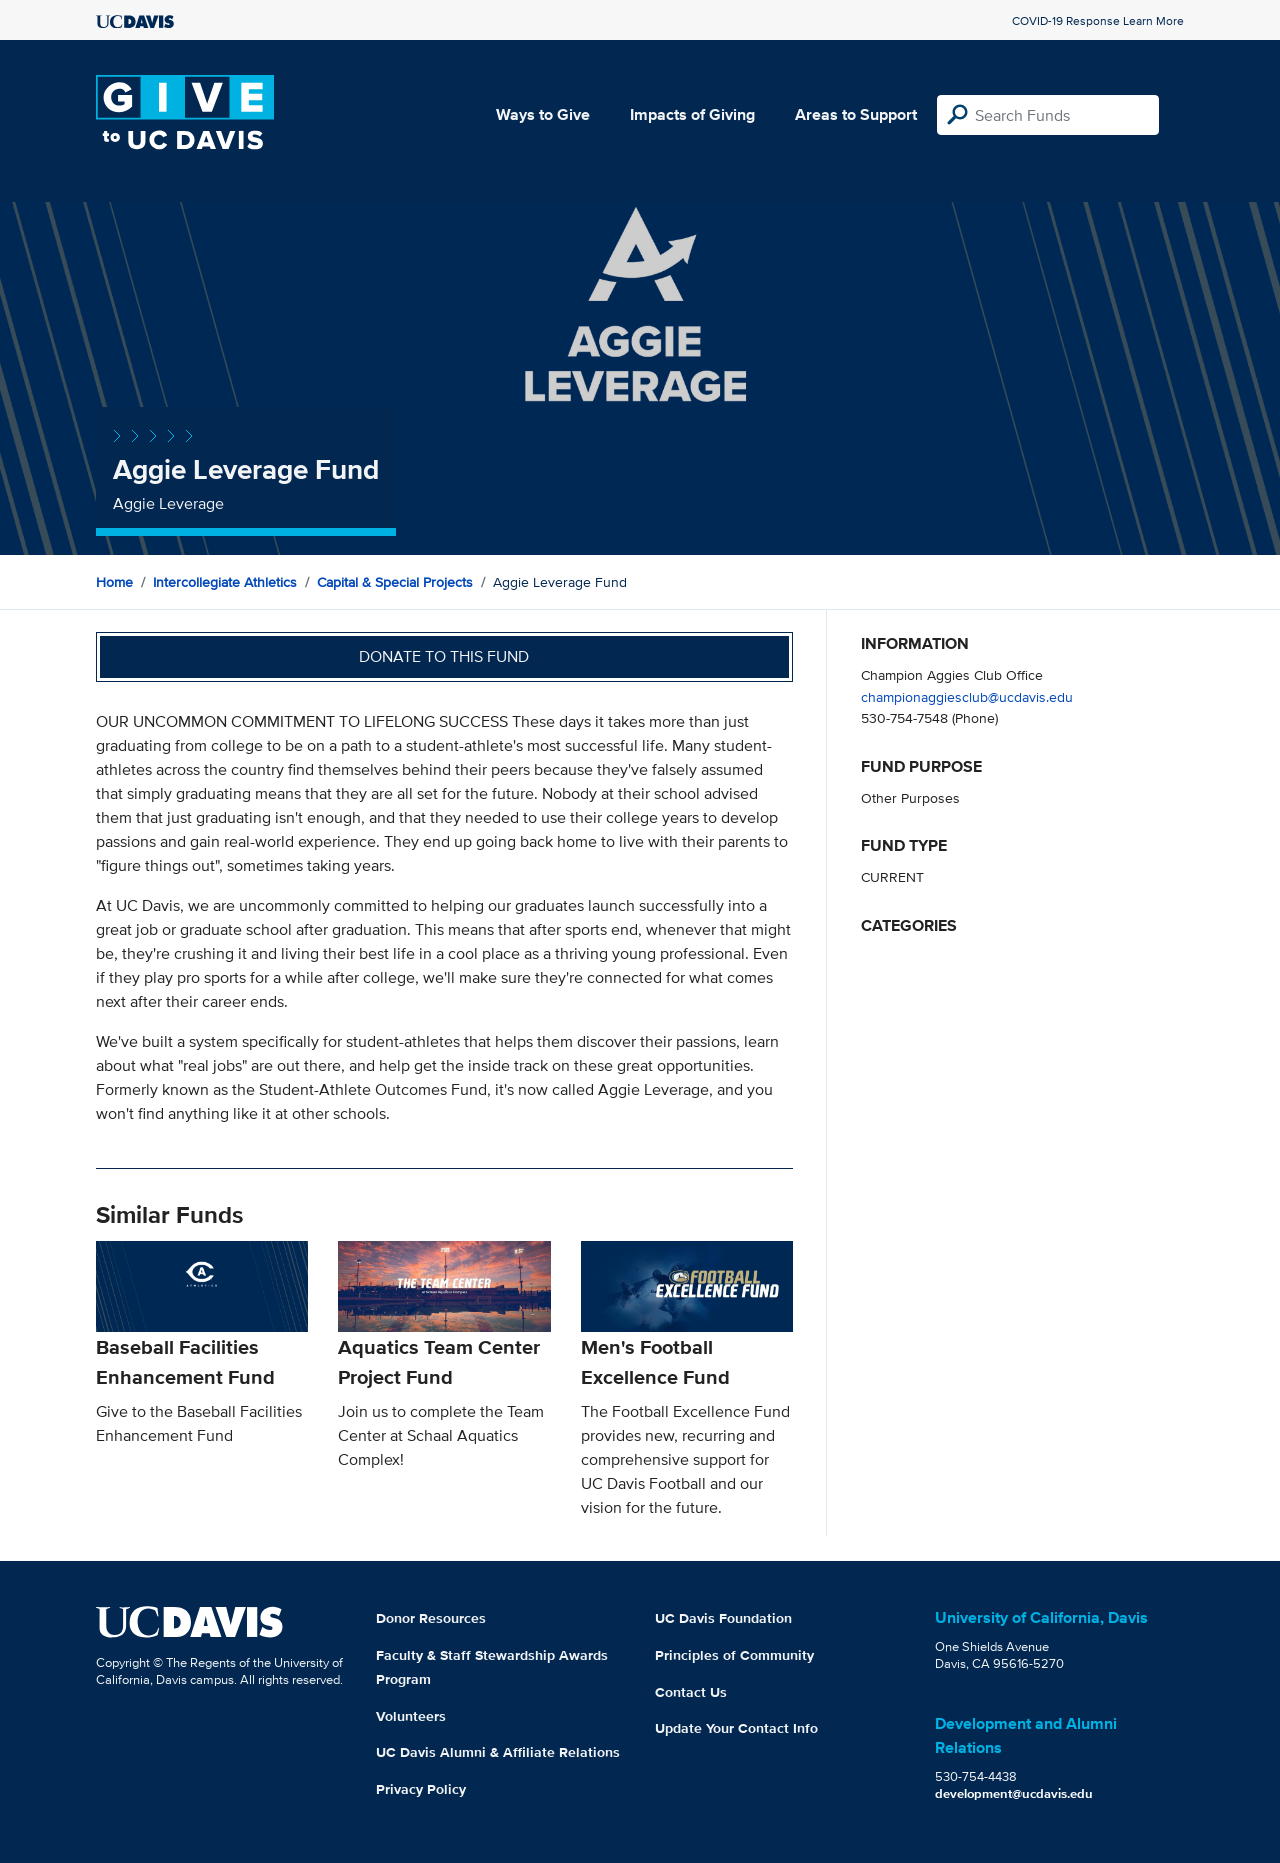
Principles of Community (734, 1655)
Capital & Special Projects (395, 582)
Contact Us (691, 1692)
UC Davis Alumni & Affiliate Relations (498, 1752)
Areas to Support (856, 114)
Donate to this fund (444, 656)
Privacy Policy (421, 1789)
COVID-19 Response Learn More (1098, 20)
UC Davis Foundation (723, 1618)
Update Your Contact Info (736, 1728)
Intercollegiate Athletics (225, 582)
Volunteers (411, 1716)
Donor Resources (431, 1618)
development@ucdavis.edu (1014, 1793)
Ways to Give (543, 114)
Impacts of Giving (692, 114)
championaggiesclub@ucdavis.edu (967, 696)
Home (114, 582)
